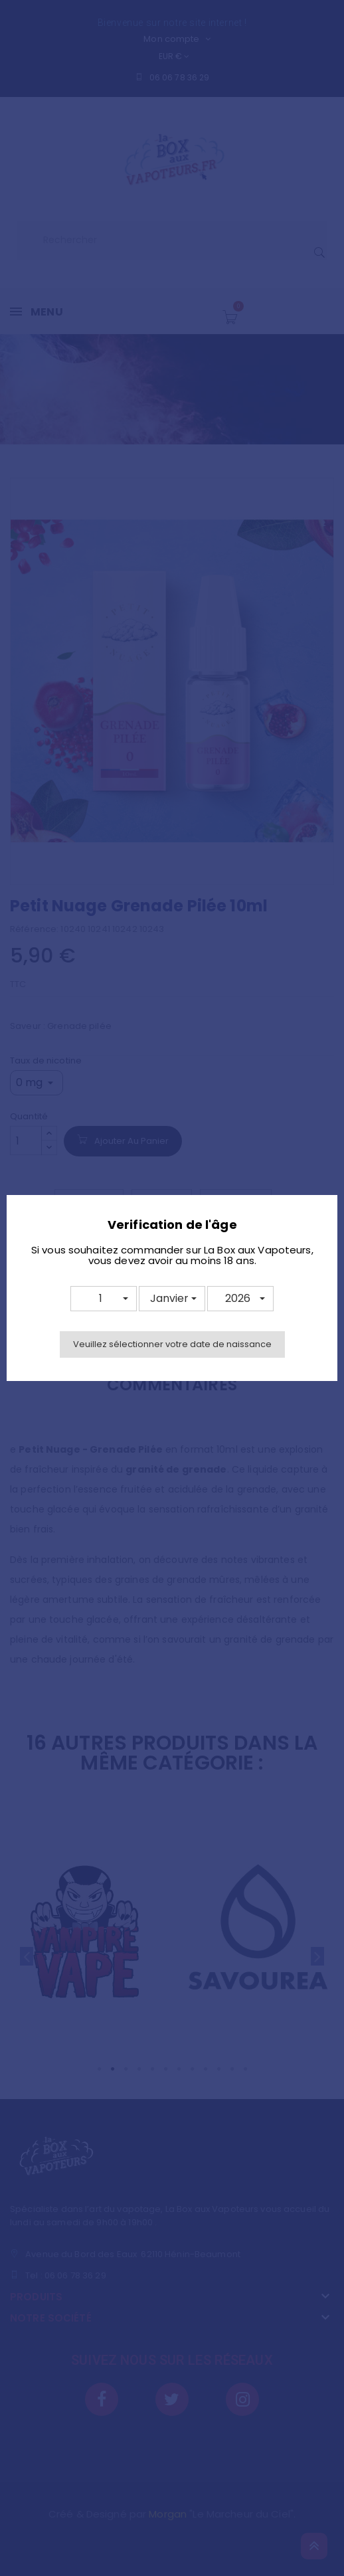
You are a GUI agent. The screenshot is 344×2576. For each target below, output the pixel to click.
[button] (103, 1298)
